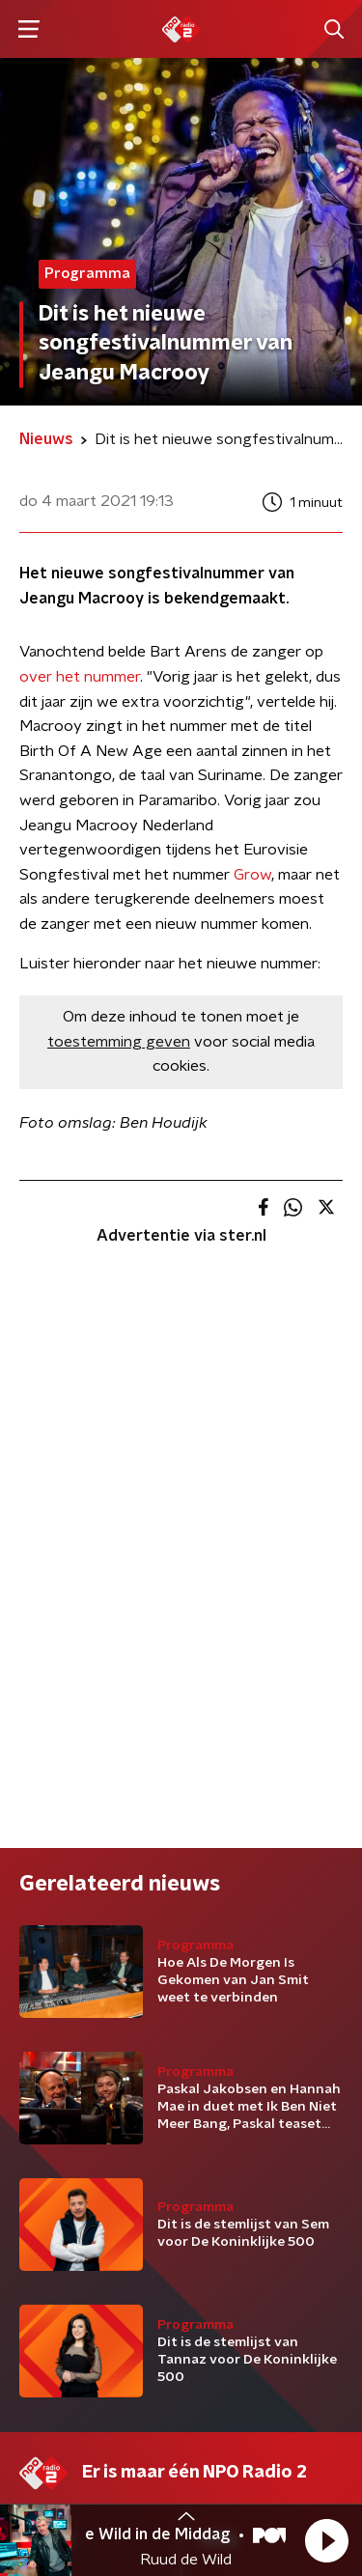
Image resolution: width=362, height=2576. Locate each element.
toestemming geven (118, 1042)
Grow (252, 874)
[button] (326, 2540)
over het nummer (79, 677)
